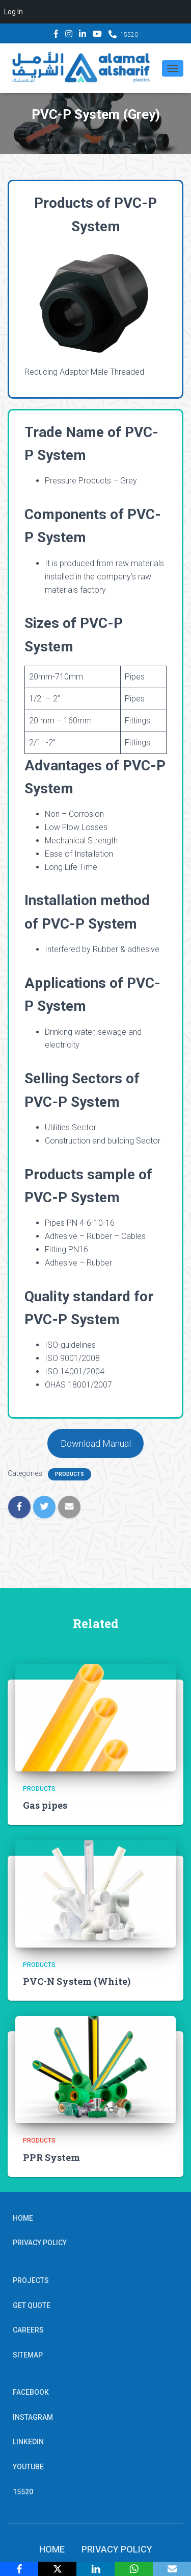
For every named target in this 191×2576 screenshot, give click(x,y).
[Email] (172, 2569)
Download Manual (96, 1443)
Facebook (56, 35)
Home (23, 2218)
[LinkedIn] (95, 2569)
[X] (57, 2569)
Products (69, 1474)
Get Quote (31, 2305)
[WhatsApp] (134, 2569)
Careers (28, 2330)
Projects (31, 2280)
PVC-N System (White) (76, 1981)
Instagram (68, 35)
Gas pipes (45, 1805)
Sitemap (28, 2355)
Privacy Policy (40, 2243)
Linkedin (82, 35)
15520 (129, 34)
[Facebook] (19, 2569)
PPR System (51, 2157)
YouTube (97, 35)
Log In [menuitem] (13, 12)
